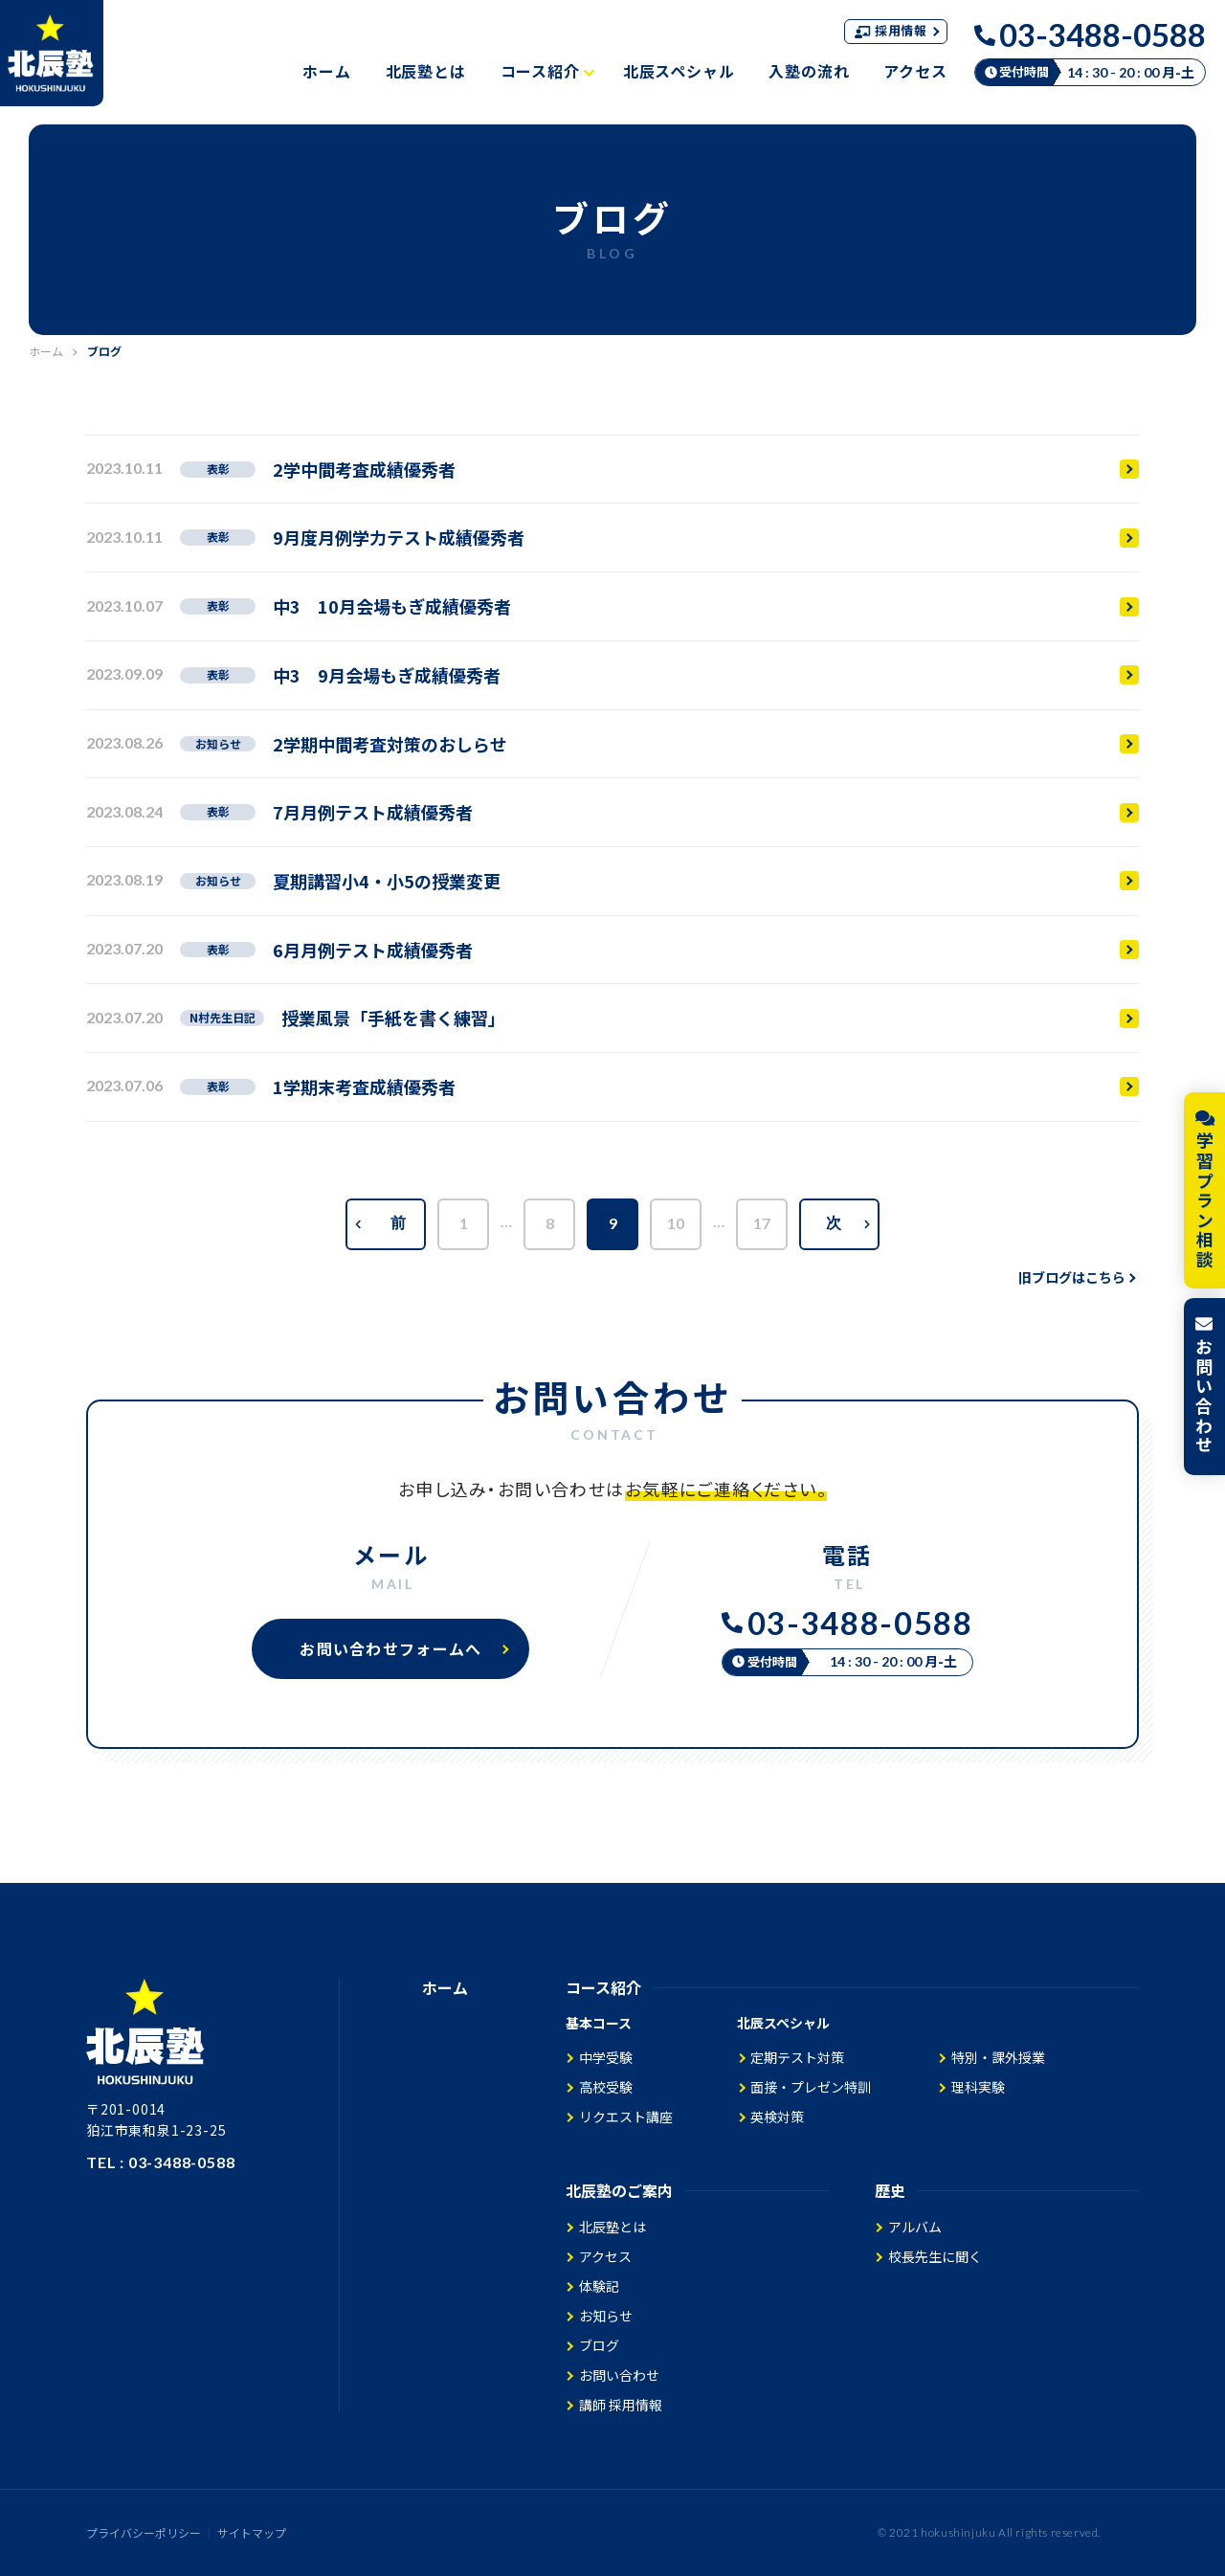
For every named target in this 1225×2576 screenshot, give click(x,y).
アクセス (915, 70)
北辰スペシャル (679, 70)
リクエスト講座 (626, 2116)
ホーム (326, 70)
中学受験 (606, 2057)
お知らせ (606, 2315)
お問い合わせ (619, 2375)
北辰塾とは (426, 70)
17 (761, 1223)
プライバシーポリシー (143, 2533)
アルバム (915, 2226)
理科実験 (978, 2086)
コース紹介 (547, 70)
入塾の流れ (808, 70)
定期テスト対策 (797, 2057)
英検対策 (777, 2116)
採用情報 (897, 30)
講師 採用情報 (620, 2404)
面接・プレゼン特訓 (810, 2086)
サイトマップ (251, 2533)
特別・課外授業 (998, 2057)
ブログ (599, 2345)
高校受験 (606, 2086)
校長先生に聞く (935, 2256)
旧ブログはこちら (1077, 1277)
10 (675, 1223)
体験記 (599, 2286)
